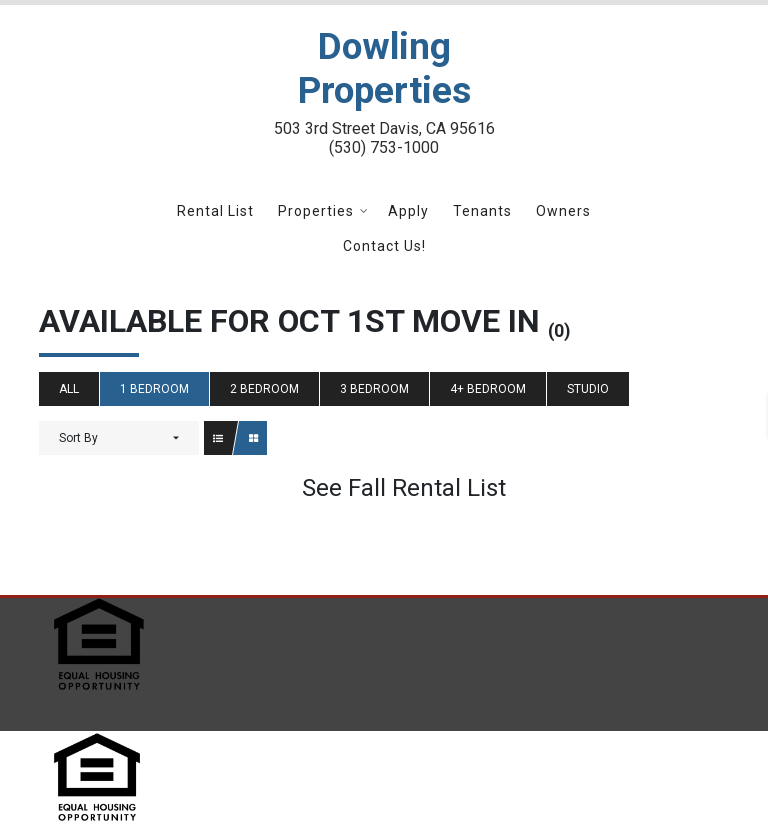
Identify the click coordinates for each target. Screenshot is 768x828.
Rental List (215, 211)
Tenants (482, 211)
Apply (408, 211)
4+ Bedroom (488, 389)
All (69, 389)
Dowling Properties (384, 68)
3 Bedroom (374, 389)
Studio (588, 389)
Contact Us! (384, 246)
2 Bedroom (264, 389)
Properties (316, 211)
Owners (563, 211)
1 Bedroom (154, 389)
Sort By (78, 438)
